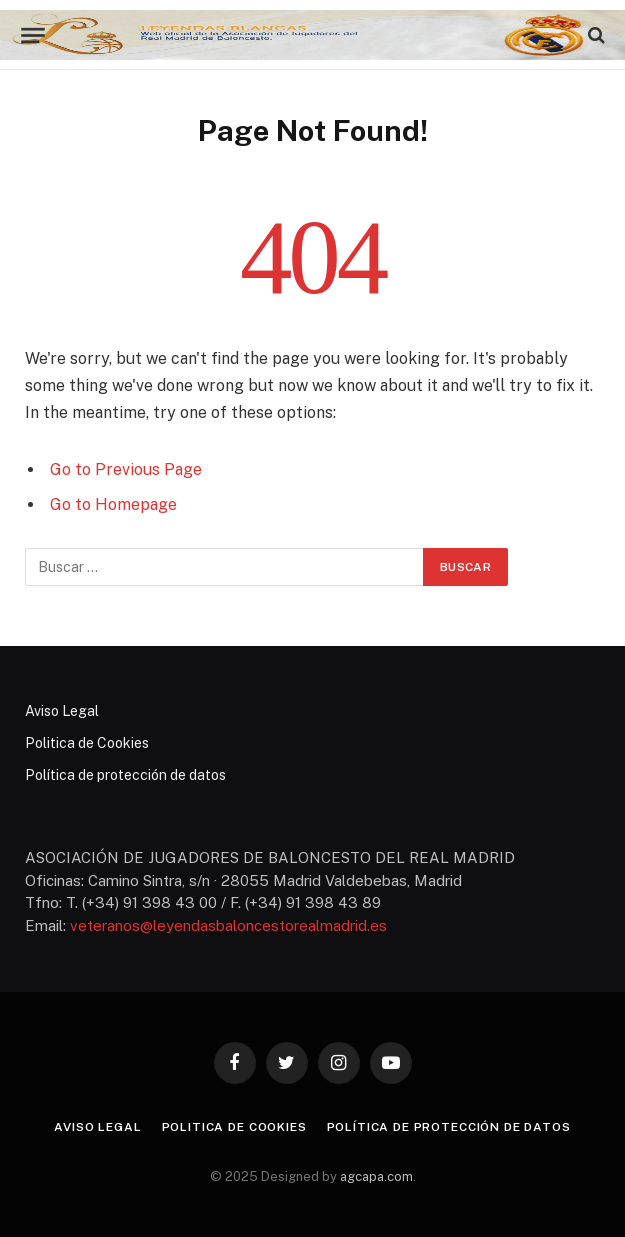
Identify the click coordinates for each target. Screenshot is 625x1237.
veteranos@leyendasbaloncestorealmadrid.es (228, 925)
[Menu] (32, 35)
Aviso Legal (62, 711)
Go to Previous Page (126, 469)
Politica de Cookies (87, 743)
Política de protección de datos (125, 775)
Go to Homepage (113, 504)
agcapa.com (376, 1176)
